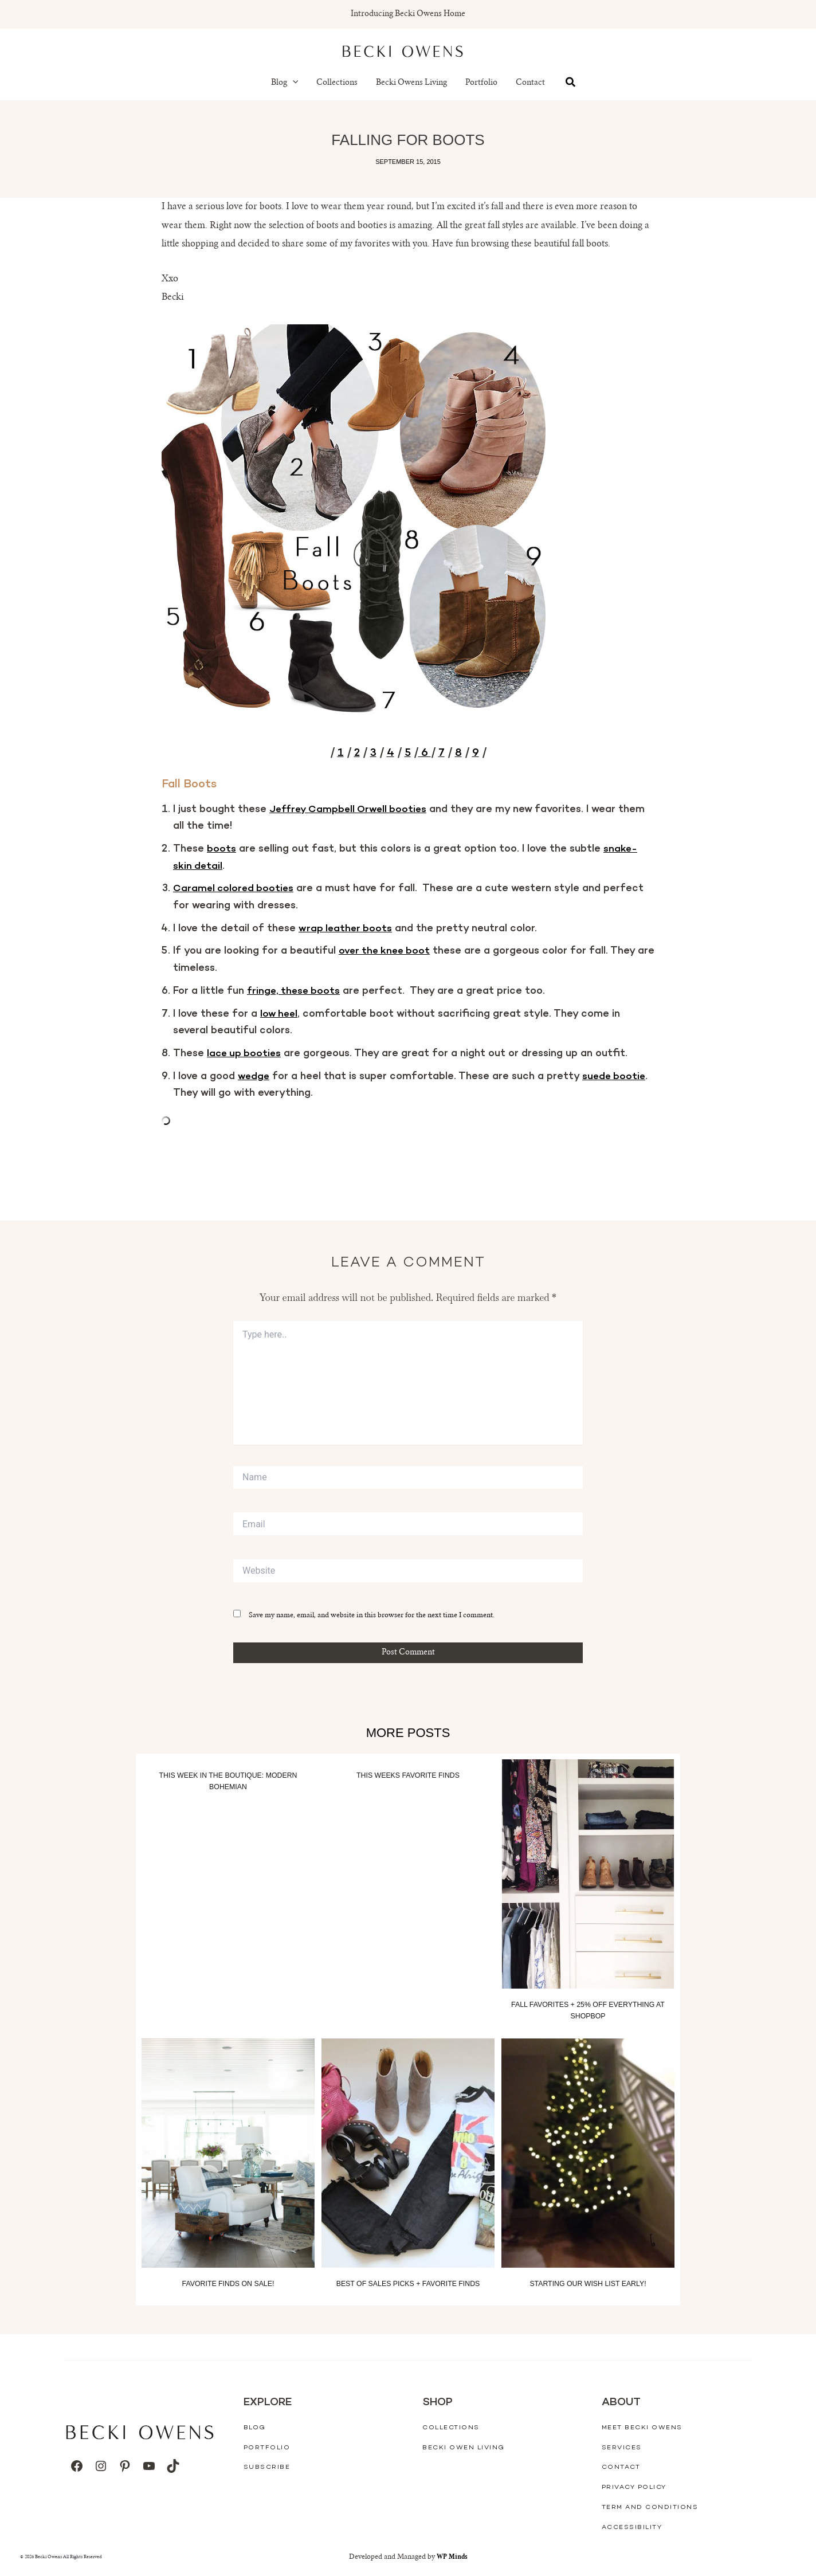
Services (622, 2447)
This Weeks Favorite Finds (408, 1775)
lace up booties (245, 1053)
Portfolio (481, 83)
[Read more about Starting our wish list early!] (587, 2153)
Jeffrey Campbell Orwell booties (351, 809)
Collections (337, 83)
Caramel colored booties (235, 889)
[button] (293, 83)
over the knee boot (386, 951)
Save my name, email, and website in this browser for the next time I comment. (372, 1616)
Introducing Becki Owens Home (408, 14)
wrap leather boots (346, 928)
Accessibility (632, 2527)
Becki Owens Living (411, 83)
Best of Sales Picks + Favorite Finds (408, 2283)
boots (221, 848)
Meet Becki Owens (642, 2428)
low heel (279, 1013)
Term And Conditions (650, 2507)
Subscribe (267, 2467)
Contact (530, 83)
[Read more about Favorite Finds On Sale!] (228, 2153)
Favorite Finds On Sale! (228, 2283)
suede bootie (616, 1076)
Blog (285, 83)
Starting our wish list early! (588, 2283)
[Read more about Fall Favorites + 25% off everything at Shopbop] (587, 1874)
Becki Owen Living (463, 2447)
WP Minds (451, 2557)
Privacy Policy (634, 2487)
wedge (254, 1076)
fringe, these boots (295, 991)
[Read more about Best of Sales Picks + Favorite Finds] (408, 2153)
